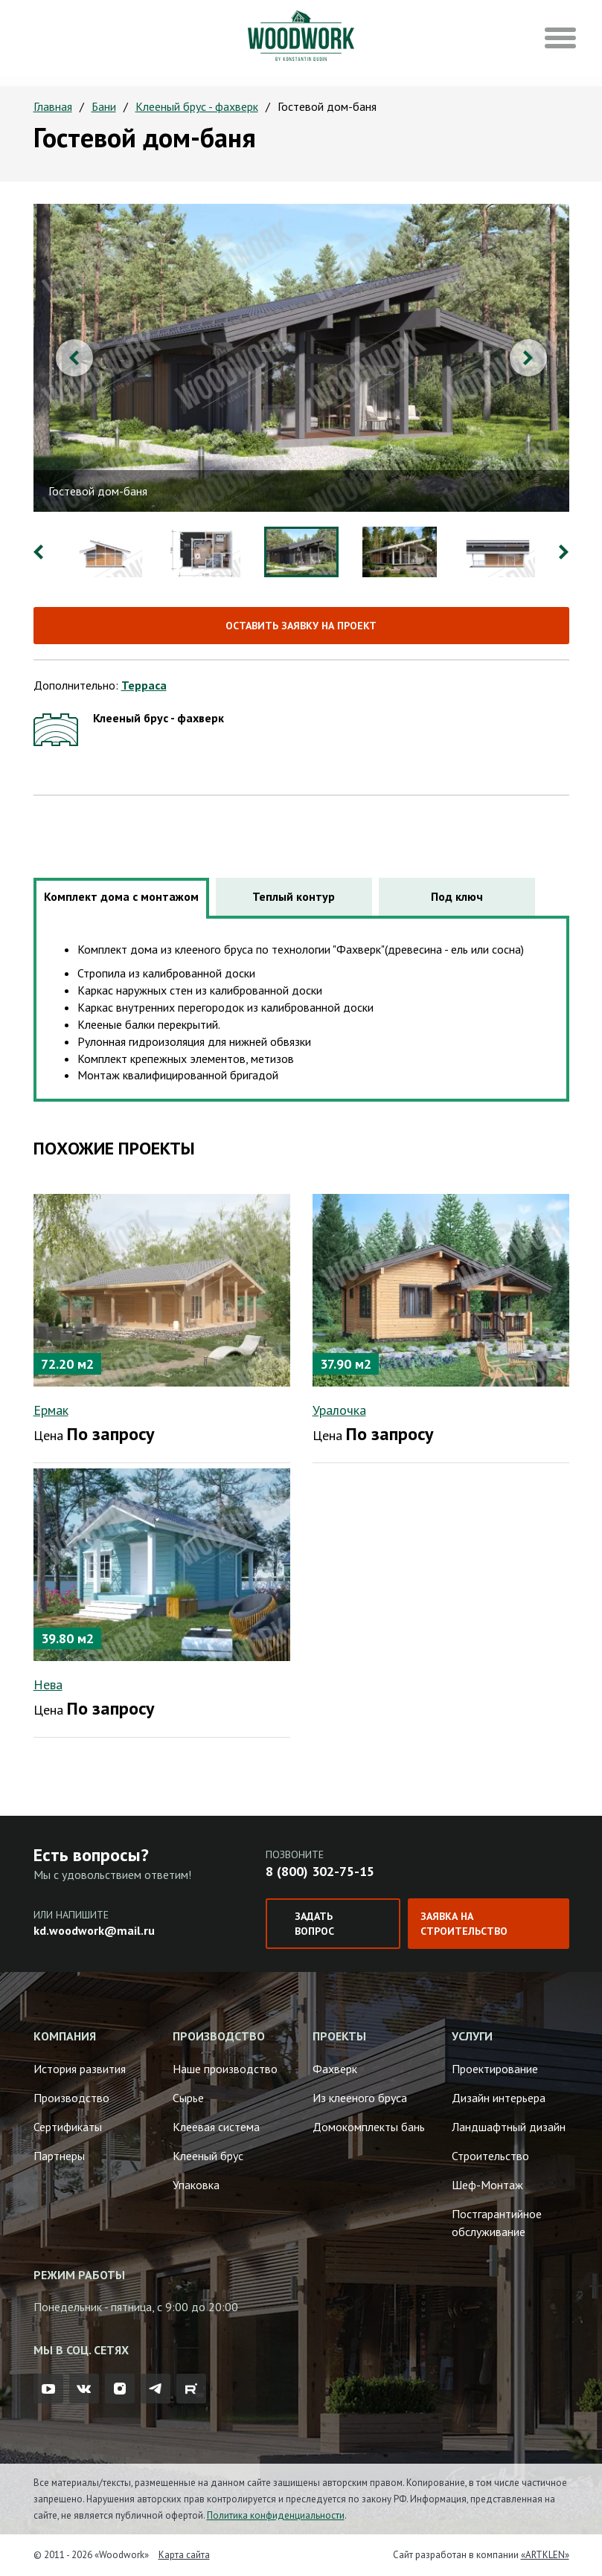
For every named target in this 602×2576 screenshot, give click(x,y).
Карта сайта (184, 2554)
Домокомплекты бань (369, 2126)
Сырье (188, 2097)
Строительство (490, 2155)
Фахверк (335, 2068)
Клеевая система (216, 2126)
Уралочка (339, 1410)
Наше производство (225, 2068)
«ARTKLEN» (545, 2554)
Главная (52, 106)
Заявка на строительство (463, 1923)
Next (528, 357)
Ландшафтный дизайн (509, 2126)
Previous (74, 357)
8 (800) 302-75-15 (320, 1871)
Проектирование (495, 2068)
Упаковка (196, 2184)
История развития (79, 2068)
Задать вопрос (314, 1923)
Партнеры (59, 2155)
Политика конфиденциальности (276, 2515)
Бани (104, 106)
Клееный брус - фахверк (196, 106)
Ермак (50, 1410)
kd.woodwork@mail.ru (94, 1930)
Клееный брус (208, 2155)
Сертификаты (67, 2126)
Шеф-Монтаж (487, 2184)
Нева (48, 1684)
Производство (71, 2097)
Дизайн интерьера (498, 2097)
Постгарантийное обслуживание (497, 2222)
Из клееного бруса (360, 2097)
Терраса (144, 685)
